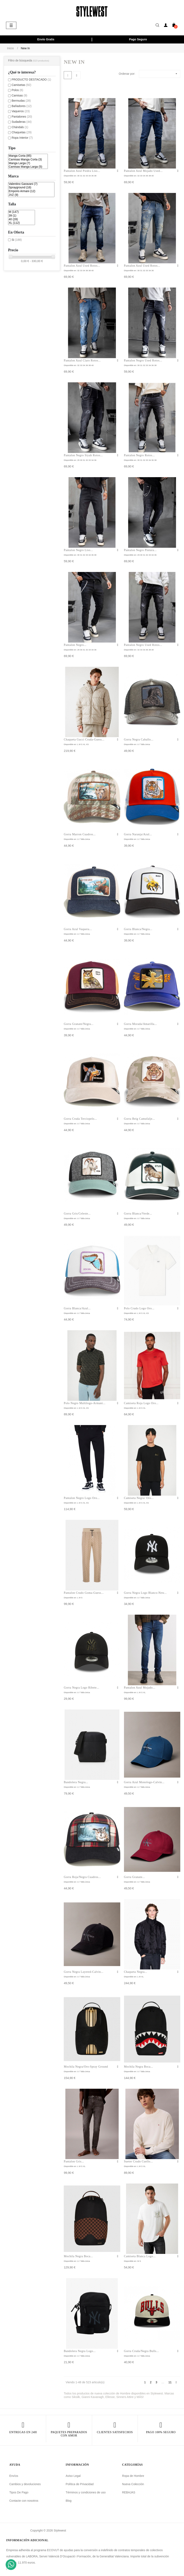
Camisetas (21, 85)
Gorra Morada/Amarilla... (140, 1024)
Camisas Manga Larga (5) (28, 167)
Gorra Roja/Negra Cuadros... (82, 1877)
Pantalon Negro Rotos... (139, 455)
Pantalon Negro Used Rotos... (143, 360)
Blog (68, 2500)
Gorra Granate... (134, 1877)
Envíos (13, 2475)
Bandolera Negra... (76, 1782)
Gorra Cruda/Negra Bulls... (141, 2351)
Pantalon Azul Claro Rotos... (82, 360)
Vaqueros (21, 111)
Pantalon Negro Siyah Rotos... (83, 455)
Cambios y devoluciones (25, 2484)
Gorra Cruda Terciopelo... (80, 1118)
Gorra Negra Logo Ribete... (81, 1687)
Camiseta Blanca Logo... (140, 2256)
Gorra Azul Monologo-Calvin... (144, 1782)
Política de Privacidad (80, 2484)
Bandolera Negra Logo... (80, 2351)
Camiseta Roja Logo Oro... (141, 1403)
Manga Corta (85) (28, 156)
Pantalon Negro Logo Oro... (82, 1498)
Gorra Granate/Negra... (78, 1024)
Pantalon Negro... (75, 644)
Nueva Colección (133, 2484)
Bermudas (21, 100)
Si (17, 239)
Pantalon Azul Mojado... (139, 1687)
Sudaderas (22, 121)
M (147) (21, 212)
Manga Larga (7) (28, 163)
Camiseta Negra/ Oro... (139, 1498)
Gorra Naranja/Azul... (138, 834)
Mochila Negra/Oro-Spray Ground (86, 2066)
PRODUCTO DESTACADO (31, 79)
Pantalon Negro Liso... (78, 550)
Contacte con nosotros (23, 2500)
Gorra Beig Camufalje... (139, 1118)
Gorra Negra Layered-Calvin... (83, 1971)
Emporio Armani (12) (31, 191)
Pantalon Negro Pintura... (140, 550)
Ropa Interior (22, 137)
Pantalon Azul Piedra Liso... (82, 170)
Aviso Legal (73, 2475)
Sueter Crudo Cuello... (138, 2161)
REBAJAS (128, 2492)
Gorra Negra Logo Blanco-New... (145, 1592)
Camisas (19, 95)
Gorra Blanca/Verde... (138, 1213)
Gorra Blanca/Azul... (77, 1308)
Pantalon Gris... (74, 2161)
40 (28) (21, 219)
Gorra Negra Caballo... (138, 739)
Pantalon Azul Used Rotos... (82, 265)
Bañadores (22, 106)
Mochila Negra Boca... (138, 2066)
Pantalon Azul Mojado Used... (143, 170)
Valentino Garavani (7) (31, 184)
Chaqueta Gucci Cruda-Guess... (84, 739)
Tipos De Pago (18, 2492)
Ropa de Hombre (133, 2475)
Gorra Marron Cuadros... (80, 834)
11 (170, 2382)
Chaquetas (22, 132)
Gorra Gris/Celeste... (77, 1213)
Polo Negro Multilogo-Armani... (84, 1403)
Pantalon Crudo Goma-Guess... (84, 1592)
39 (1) (21, 216)
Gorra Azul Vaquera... (78, 929)
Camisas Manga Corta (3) (28, 159)
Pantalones (22, 116)
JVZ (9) (31, 195)
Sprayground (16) (31, 187)
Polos (17, 90)
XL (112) (21, 223)
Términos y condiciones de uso (86, 2492)
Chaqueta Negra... (135, 1971)
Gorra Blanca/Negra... (138, 929)
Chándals (20, 127)
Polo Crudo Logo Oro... (139, 1308)
